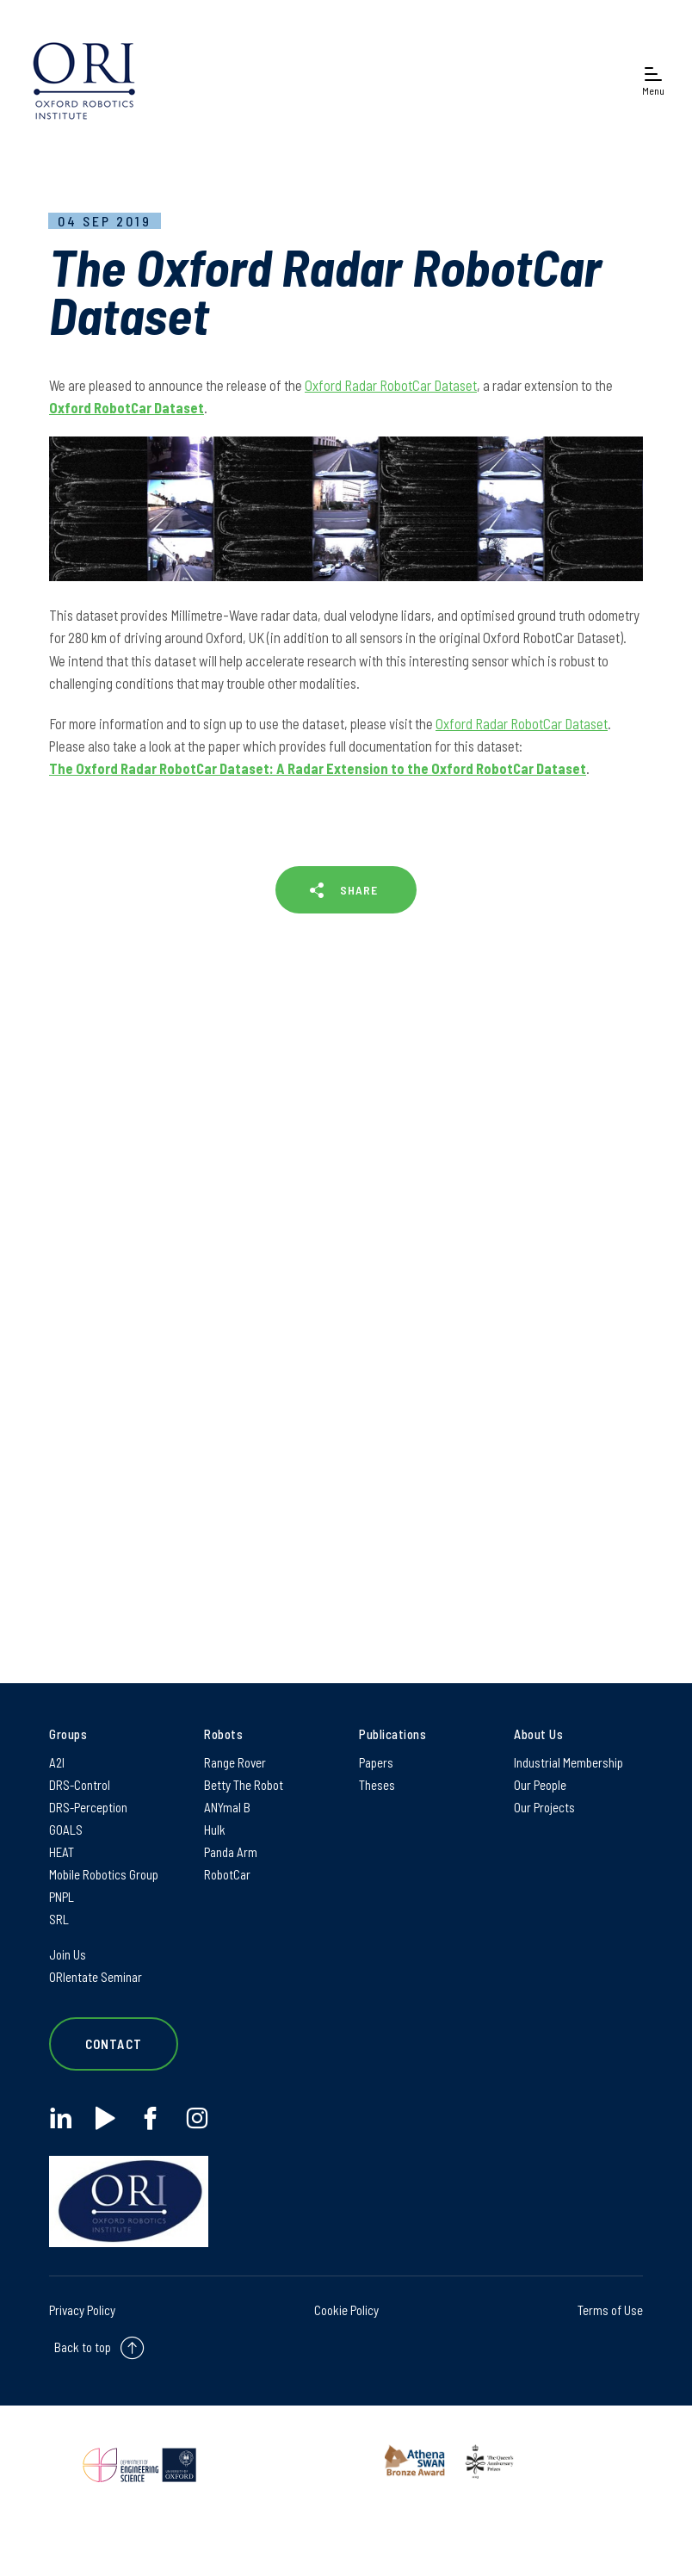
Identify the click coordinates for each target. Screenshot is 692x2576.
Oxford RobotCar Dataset (126, 407)
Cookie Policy (346, 2310)
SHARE (359, 889)
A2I (57, 1762)
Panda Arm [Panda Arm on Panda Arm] (230, 1852)
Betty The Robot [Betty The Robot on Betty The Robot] (243, 1785)
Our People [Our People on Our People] (540, 1785)
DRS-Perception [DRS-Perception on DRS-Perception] (88, 1807)
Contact (113, 2044)
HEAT (61, 1852)
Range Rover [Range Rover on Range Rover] (235, 1762)
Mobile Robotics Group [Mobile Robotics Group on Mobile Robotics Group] (103, 1874)
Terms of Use (610, 2310)
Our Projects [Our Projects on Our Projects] (544, 1807)
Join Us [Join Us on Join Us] (67, 1954)
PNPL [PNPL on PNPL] (61, 1896)
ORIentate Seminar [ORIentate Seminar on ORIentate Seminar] (95, 1977)
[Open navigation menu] (653, 80)
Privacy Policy (82, 2310)
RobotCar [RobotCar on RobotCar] (227, 1874)
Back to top (82, 2346)
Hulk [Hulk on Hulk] (215, 1829)
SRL (59, 1919)
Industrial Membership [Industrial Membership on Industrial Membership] (568, 1762)
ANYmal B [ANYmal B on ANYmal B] (227, 1807)
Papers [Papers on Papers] (376, 1762)
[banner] (84, 79)
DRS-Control (79, 1785)
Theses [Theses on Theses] (377, 1785)
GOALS (66, 1829)
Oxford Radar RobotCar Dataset (391, 384)
